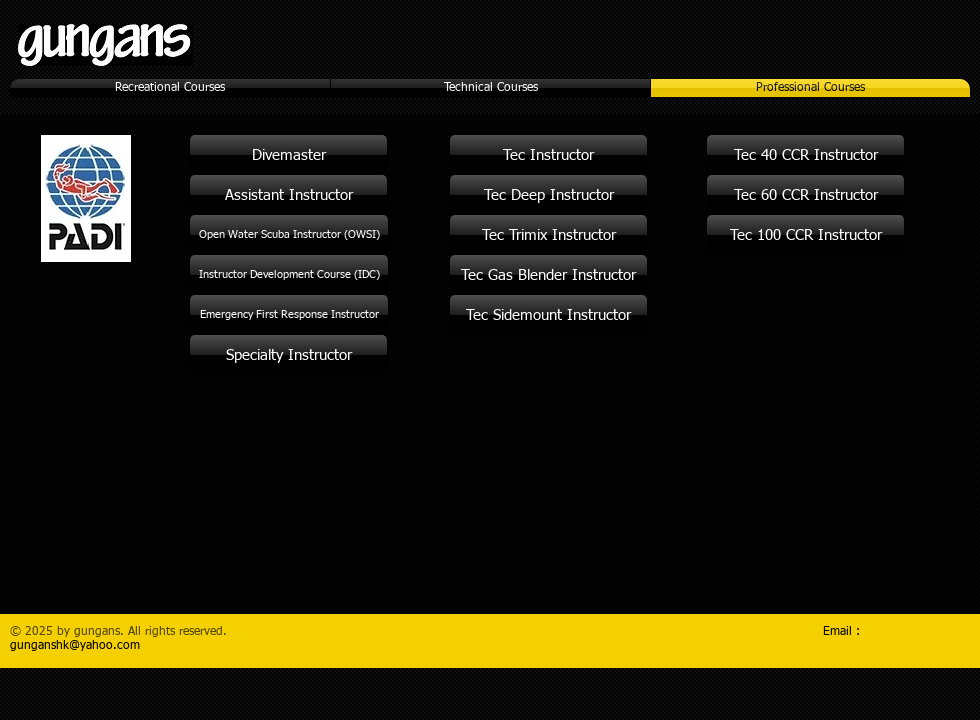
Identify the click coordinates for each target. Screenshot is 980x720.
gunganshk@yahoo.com (75, 646)
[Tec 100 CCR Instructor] (805, 235)
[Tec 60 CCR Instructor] (805, 195)
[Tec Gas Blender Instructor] (548, 275)
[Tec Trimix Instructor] (548, 235)
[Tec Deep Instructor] (548, 195)
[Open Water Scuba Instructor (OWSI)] (289, 235)
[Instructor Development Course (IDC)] (289, 275)
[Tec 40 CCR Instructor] (805, 155)
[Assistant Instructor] (288, 195)
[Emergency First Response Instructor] (289, 315)
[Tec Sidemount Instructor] (548, 315)
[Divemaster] (288, 155)
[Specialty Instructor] (288, 355)
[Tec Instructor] (548, 155)
